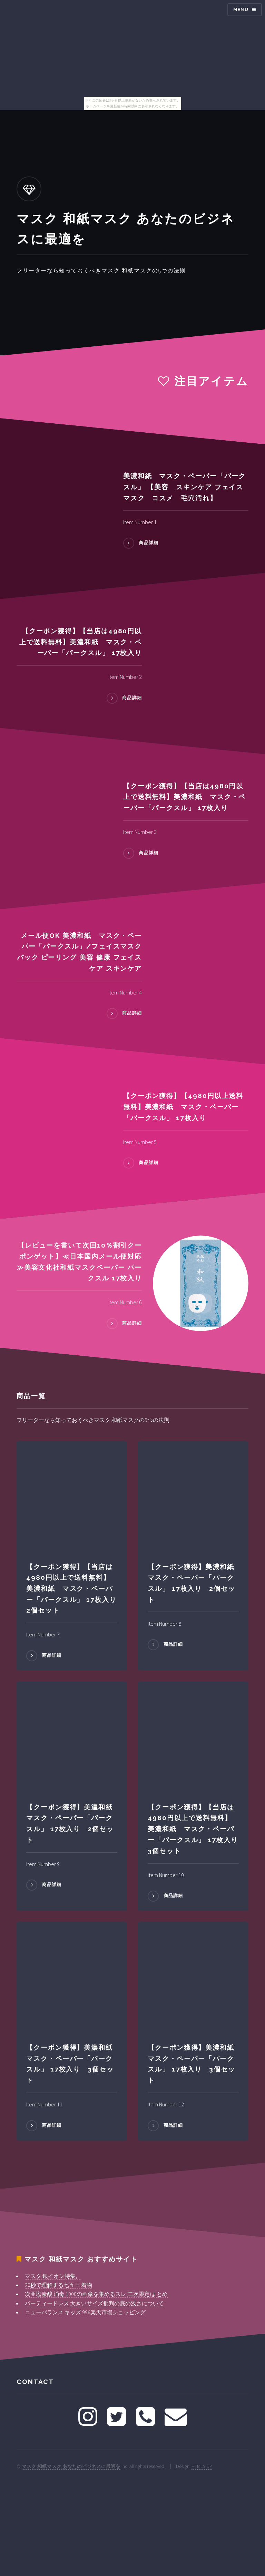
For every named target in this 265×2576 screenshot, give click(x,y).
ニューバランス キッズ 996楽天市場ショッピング (85, 2312)
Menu (240, 9)
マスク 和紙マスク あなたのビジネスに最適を (71, 2466)
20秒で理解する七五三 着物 (58, 2284)
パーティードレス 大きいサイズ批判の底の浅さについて (94, 2303)
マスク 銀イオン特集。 (53, 2275)
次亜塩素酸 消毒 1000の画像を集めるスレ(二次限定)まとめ (96, 2293)
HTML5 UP (202, 2466)
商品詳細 (148, 542)
